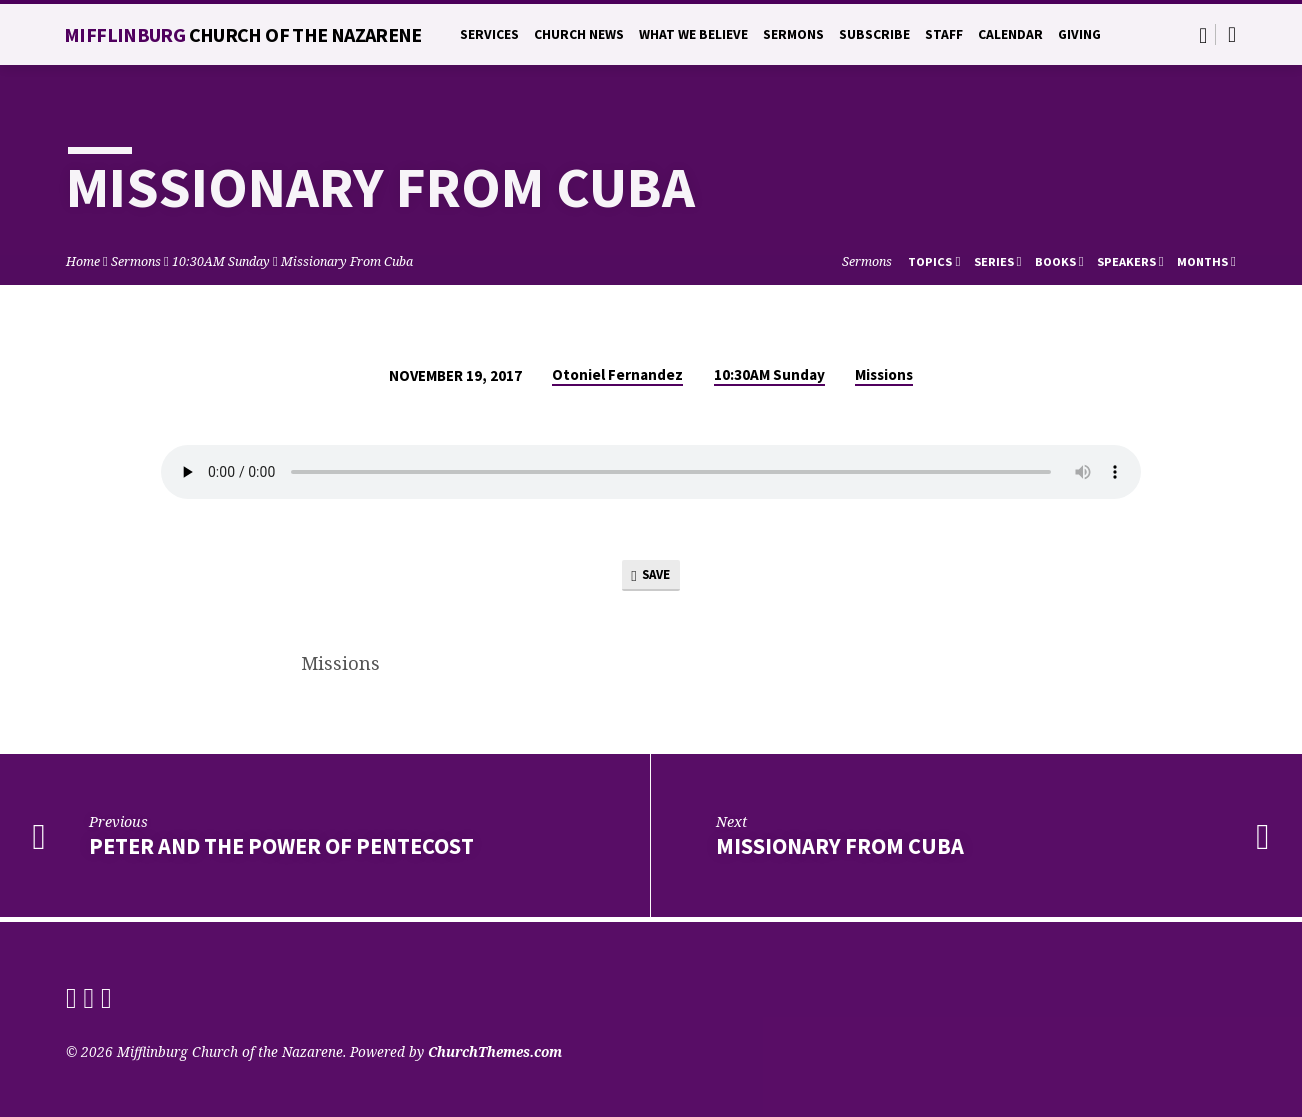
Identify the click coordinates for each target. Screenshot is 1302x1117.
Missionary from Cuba (840, 850)
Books (1059, 261)
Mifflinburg (243, 34)
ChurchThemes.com (495, 1051)
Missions (884, 374)
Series (998, 261)
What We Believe (693, 34)
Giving (1079, 34)
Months (1206, 261)
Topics (934, 261)
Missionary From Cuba (347, 261)
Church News (579, 34)
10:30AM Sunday (221, 261)
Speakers (1130, 261)
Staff (944, 34)
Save (650, 578)
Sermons (793, 34)
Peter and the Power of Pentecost (281, 850)
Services (489, 34)
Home (83, 261)
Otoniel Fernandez (617, 374)
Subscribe (874, 34)
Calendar (1010, 34)
